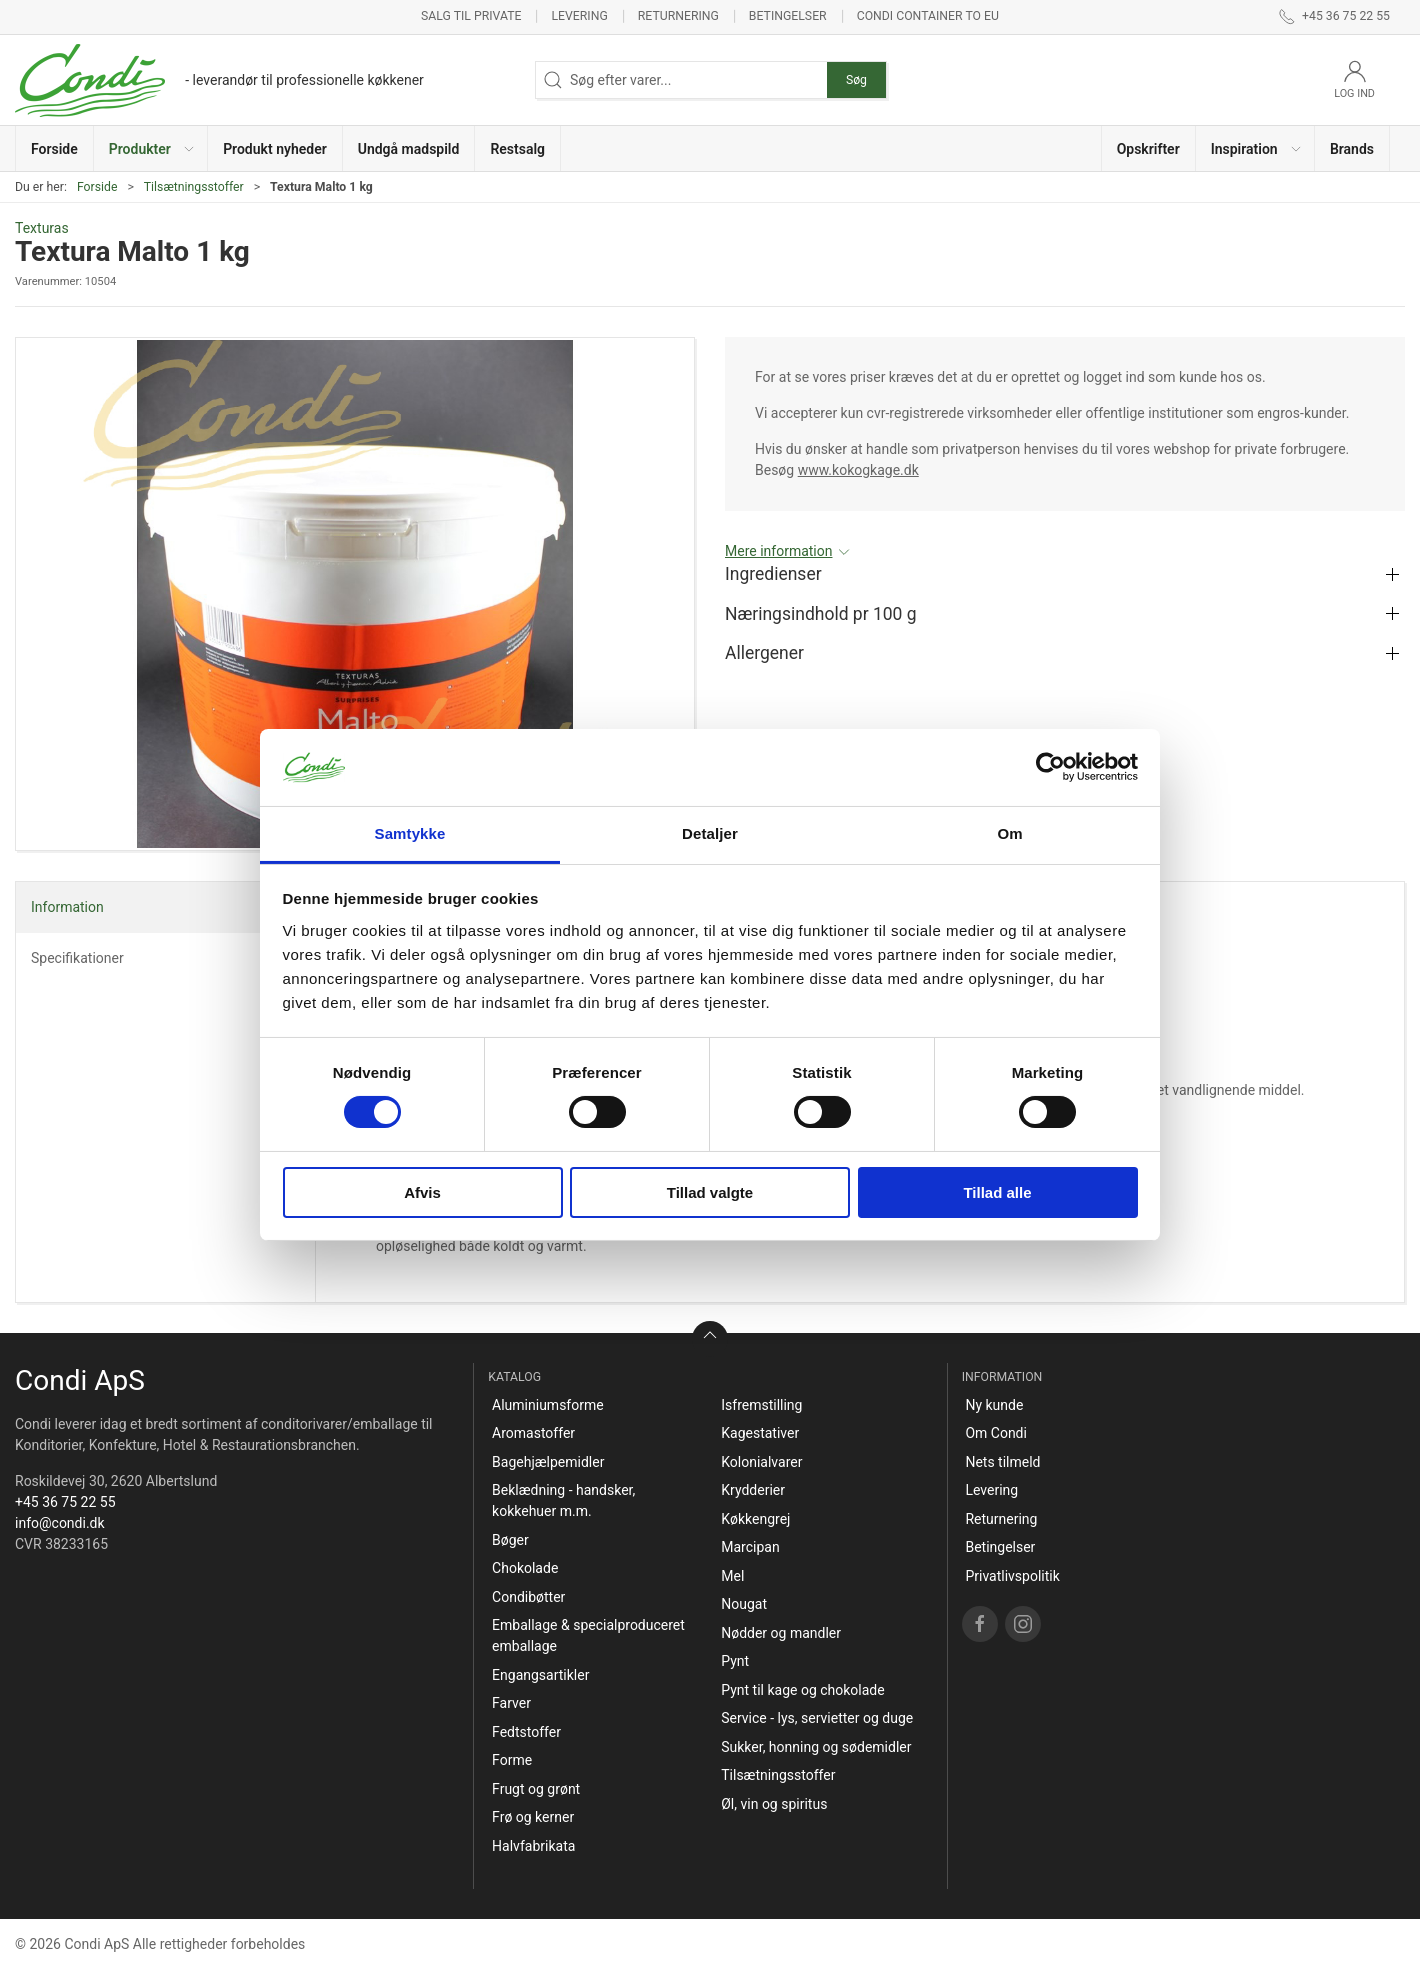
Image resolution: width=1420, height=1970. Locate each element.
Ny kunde (994, 1405)
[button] (151, 148)
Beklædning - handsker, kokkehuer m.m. (563, 1500)
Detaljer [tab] (710, 833)
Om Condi (996, 1433)
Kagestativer (760, 1433)
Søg (856, 80)
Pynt (735, 1661)
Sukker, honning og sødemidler (816, 1747)
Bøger (510, 1540)
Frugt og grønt (536, 1789)
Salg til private (471, 16)
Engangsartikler (540, 1675)
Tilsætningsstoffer (194, 187)
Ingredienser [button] (773, 574)
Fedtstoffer (526, 1732)
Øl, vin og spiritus (774, 1804)
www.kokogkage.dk (858, 470)
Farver (511, 1703)
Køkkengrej (755, 1519)
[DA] (219, 80)
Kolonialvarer (761, 1462)
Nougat (744, 1604)
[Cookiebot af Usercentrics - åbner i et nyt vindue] (1050, 767)
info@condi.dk (60, 1523)
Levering (579, 16)
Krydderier (753, 1490)
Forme (512, 1760)
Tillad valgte (710, 1192)
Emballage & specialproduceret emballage (588, 1635)
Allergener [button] (764, 653)
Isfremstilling (761, 1405)
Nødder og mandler (781, 1633)
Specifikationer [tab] (77, 958)
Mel (732, 1576)
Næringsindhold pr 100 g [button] (821, 614)
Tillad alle (997, 1192)
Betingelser (788, 16)
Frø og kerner (533, 1817)
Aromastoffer (533, 1433)
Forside (97, 187)
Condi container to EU (928, 16)
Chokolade (525, 1568)
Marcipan (750, 1547)
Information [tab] (67, 907)
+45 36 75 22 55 (65, 1502)
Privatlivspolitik (1012, 1576)
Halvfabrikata (533, 1846)
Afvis (422, 1192)
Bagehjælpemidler (548, 1462)
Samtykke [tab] (410, 833)
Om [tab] (1009, 833)
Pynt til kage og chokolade (802, 1690)
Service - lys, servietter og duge (817, 1718)
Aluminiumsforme (548, 1405)
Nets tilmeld (1002, 1462)
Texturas (42, 228)
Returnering (678, 16)
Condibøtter (528, 1597)
